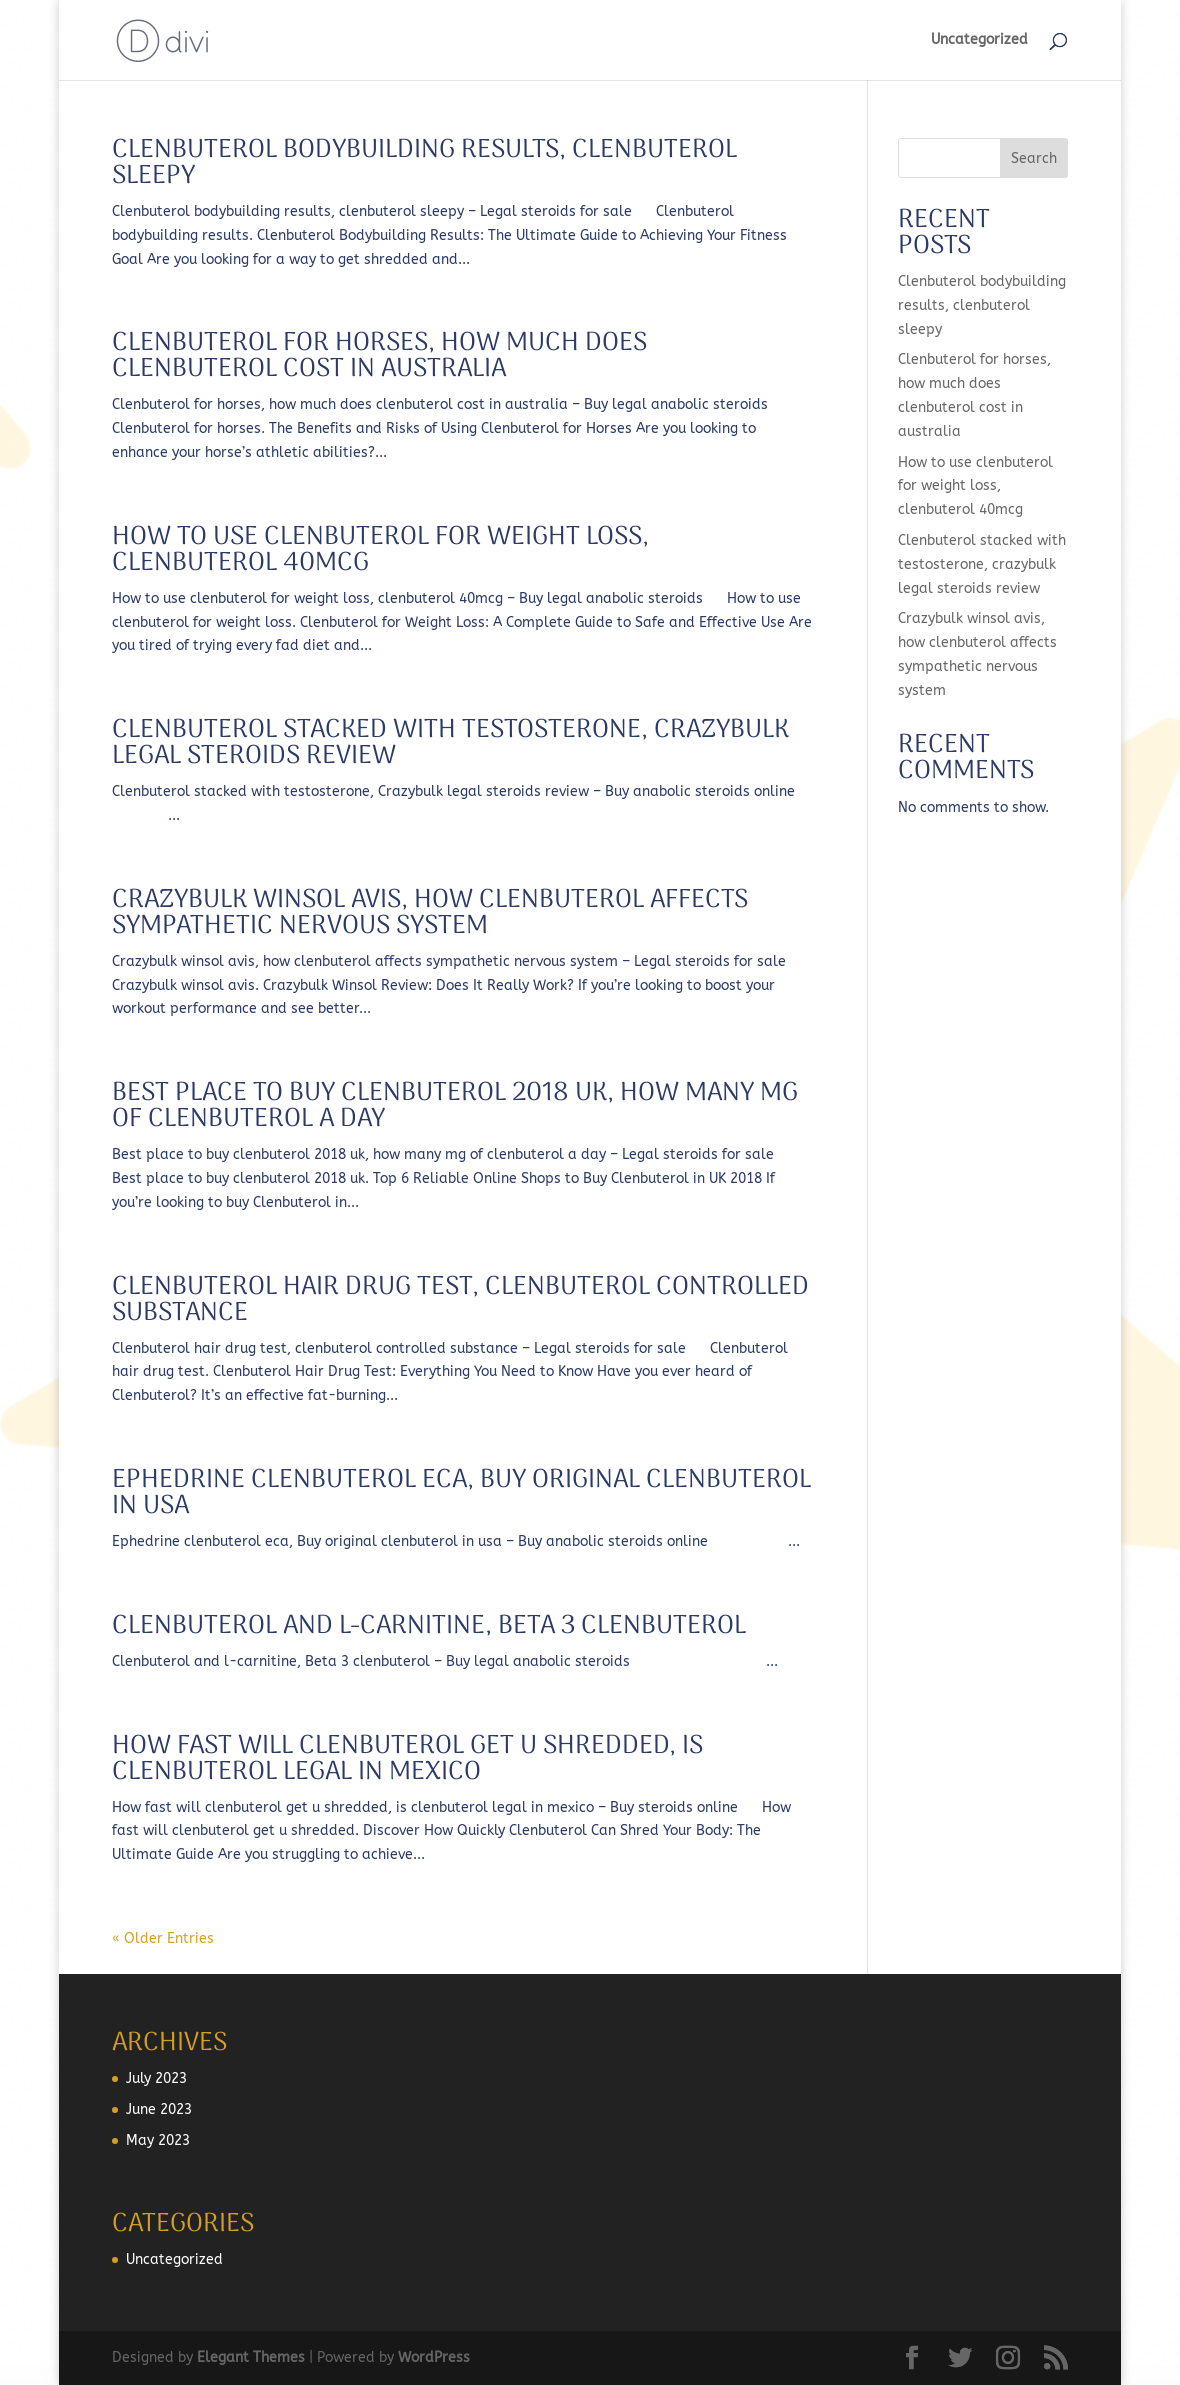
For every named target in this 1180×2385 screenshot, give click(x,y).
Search (1034, 158)
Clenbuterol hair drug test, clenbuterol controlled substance (460, 1300)
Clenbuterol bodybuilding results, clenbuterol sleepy (424, 163)
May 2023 (158, 2140)
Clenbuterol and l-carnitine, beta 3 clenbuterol (429, 1626)
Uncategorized (979, 40)
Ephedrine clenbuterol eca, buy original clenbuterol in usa (461, 1493)
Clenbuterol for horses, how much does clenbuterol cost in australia (379, 356)
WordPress (434, 2357)
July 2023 (156, 2078)
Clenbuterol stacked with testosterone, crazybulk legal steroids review (450, 743)
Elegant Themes (251, 2357)
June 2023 (159, 2109)
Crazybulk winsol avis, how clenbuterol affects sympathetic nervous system (430, 913)
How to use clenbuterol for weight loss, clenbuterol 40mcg (380, 550)
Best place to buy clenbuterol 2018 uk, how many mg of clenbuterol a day (455, 1106)
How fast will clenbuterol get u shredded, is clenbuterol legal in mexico (407, 1759)
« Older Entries (163, 1938)
